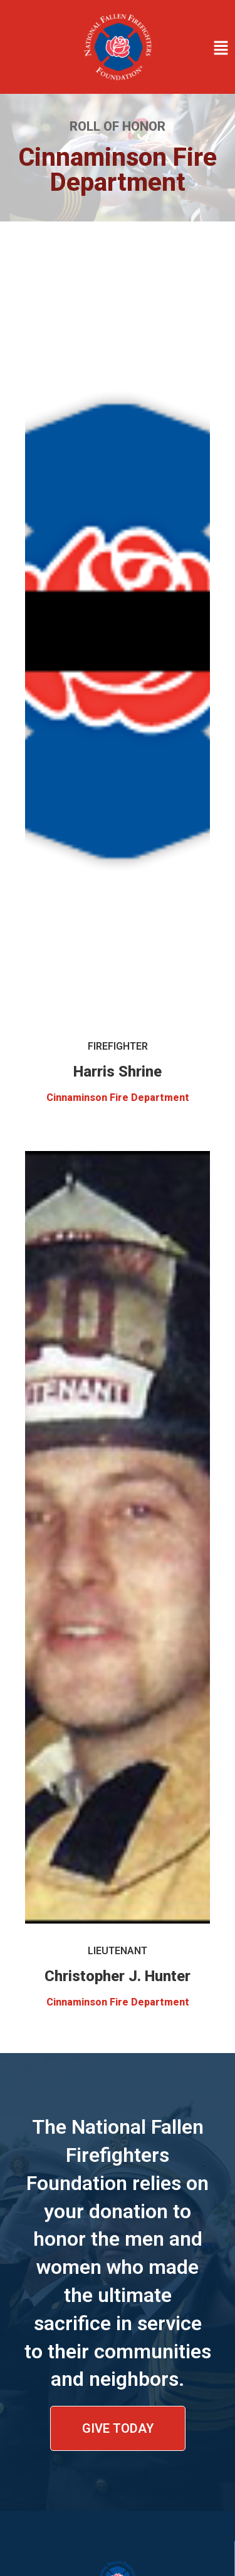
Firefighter (118, 1046)
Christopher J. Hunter (117, 1976)
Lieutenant (117, 1951)
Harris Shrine (117, 1071)
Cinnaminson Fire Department (117, 1097)
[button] (200, 49)
